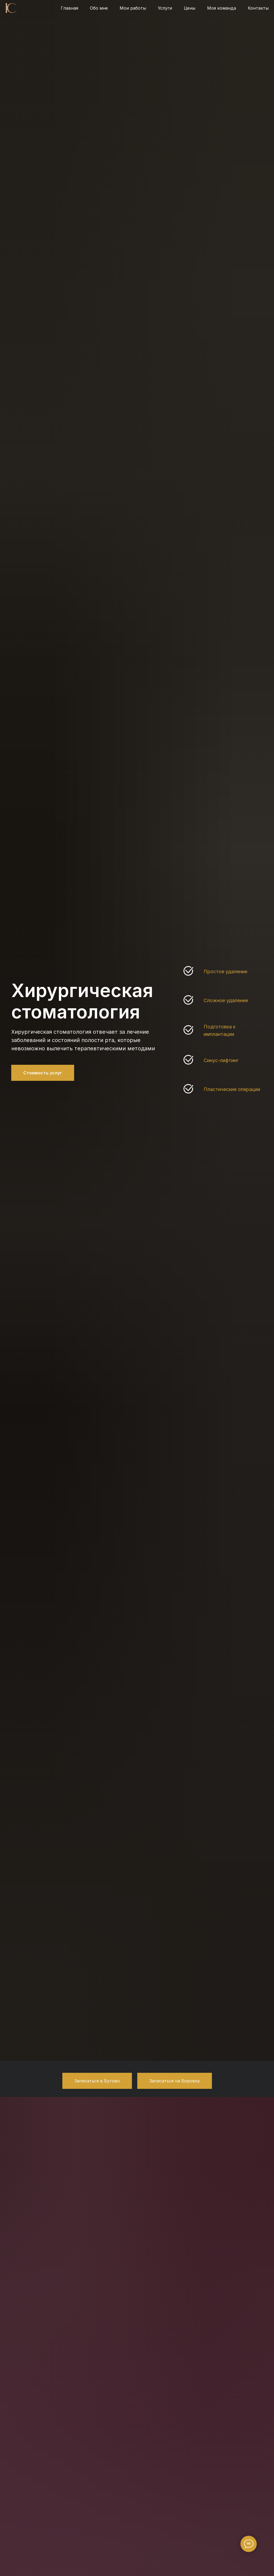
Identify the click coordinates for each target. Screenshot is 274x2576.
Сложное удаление (226, 1000)
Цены (189, 8)
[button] (97, 2081)
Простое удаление (225, 971)
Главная (69, 8)
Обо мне (99, 8)
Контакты (258, 8)
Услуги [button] (165, 8)
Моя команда (221, 8)
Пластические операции (232, 1089)
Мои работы (133, 8)
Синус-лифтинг (221, 1060)
